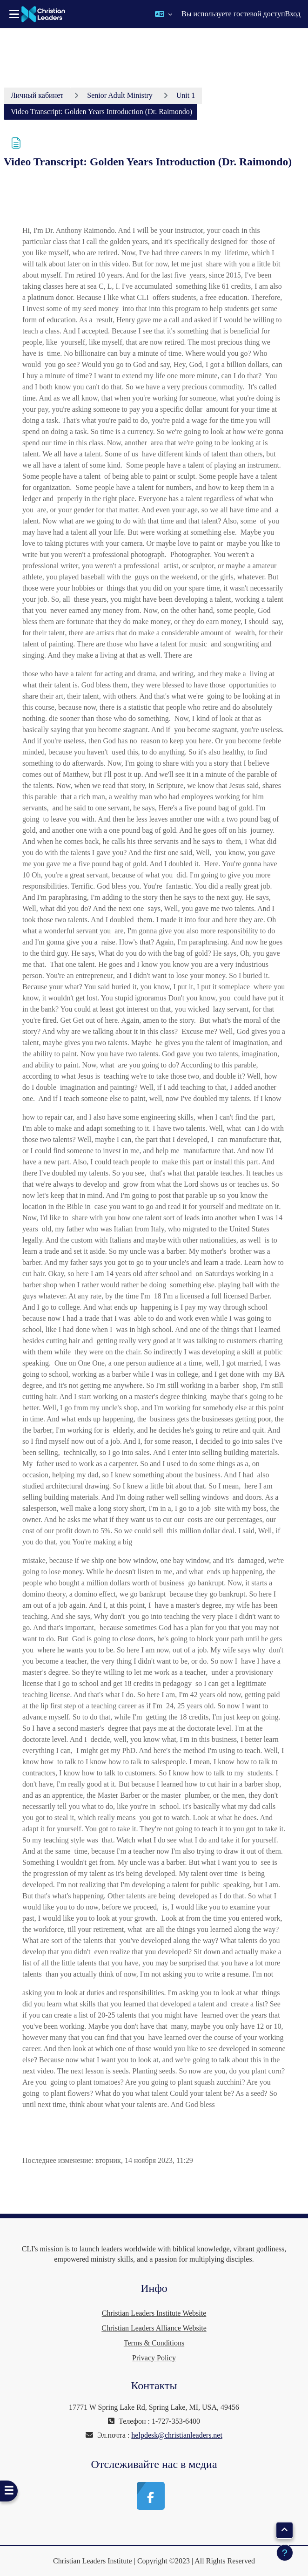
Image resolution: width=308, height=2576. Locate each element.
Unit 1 (185, 95)
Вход (293, 14)
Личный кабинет (37, 95)
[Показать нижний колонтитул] (284, 2552)
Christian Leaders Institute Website (154, 2313)
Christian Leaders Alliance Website (153, 2328)
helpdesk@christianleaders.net (176, 2435)
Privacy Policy (154, 2358)
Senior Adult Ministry (119, 95)
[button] (163, 14)
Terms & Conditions (154, 2343)
